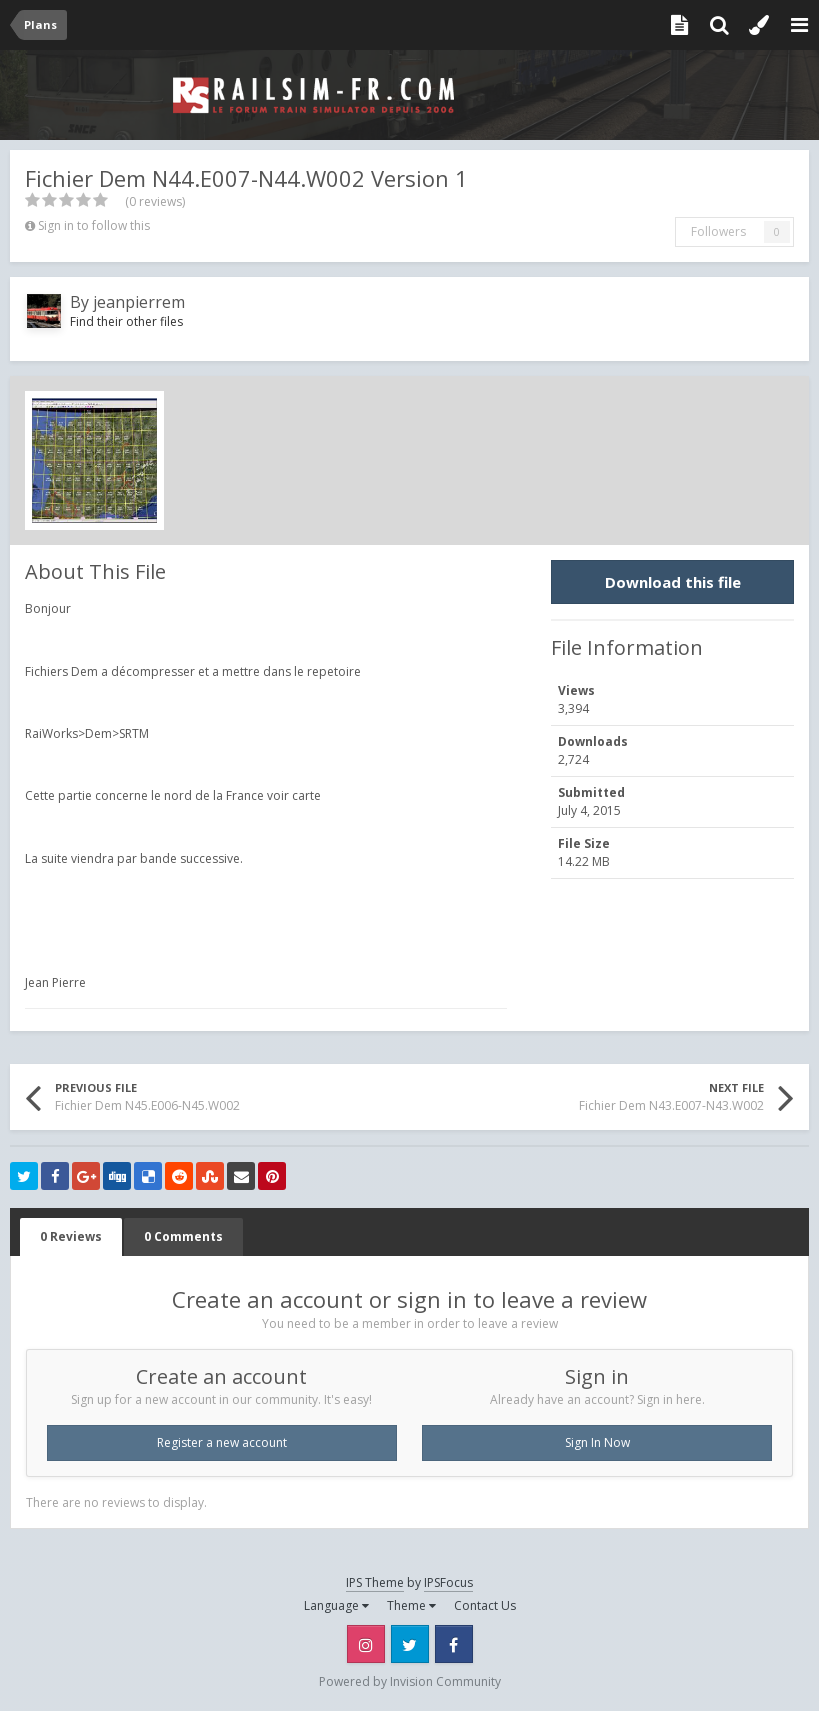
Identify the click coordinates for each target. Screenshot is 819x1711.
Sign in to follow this (94, 225)
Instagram (366, 1644)
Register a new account (222, 1442)
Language (336, 1605)
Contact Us (485, 1605)
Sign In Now (597, 1442)
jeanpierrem (139, 302)
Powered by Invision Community (410, 1681)
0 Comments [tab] (183, 1236)
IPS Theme (375, 1582)
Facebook (454, 1644)
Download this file (673, 582)
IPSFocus (448, 1582)
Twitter (410, 1644)
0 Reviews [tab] (71, 1236)
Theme (411, 1605)
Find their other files (126, 321)
